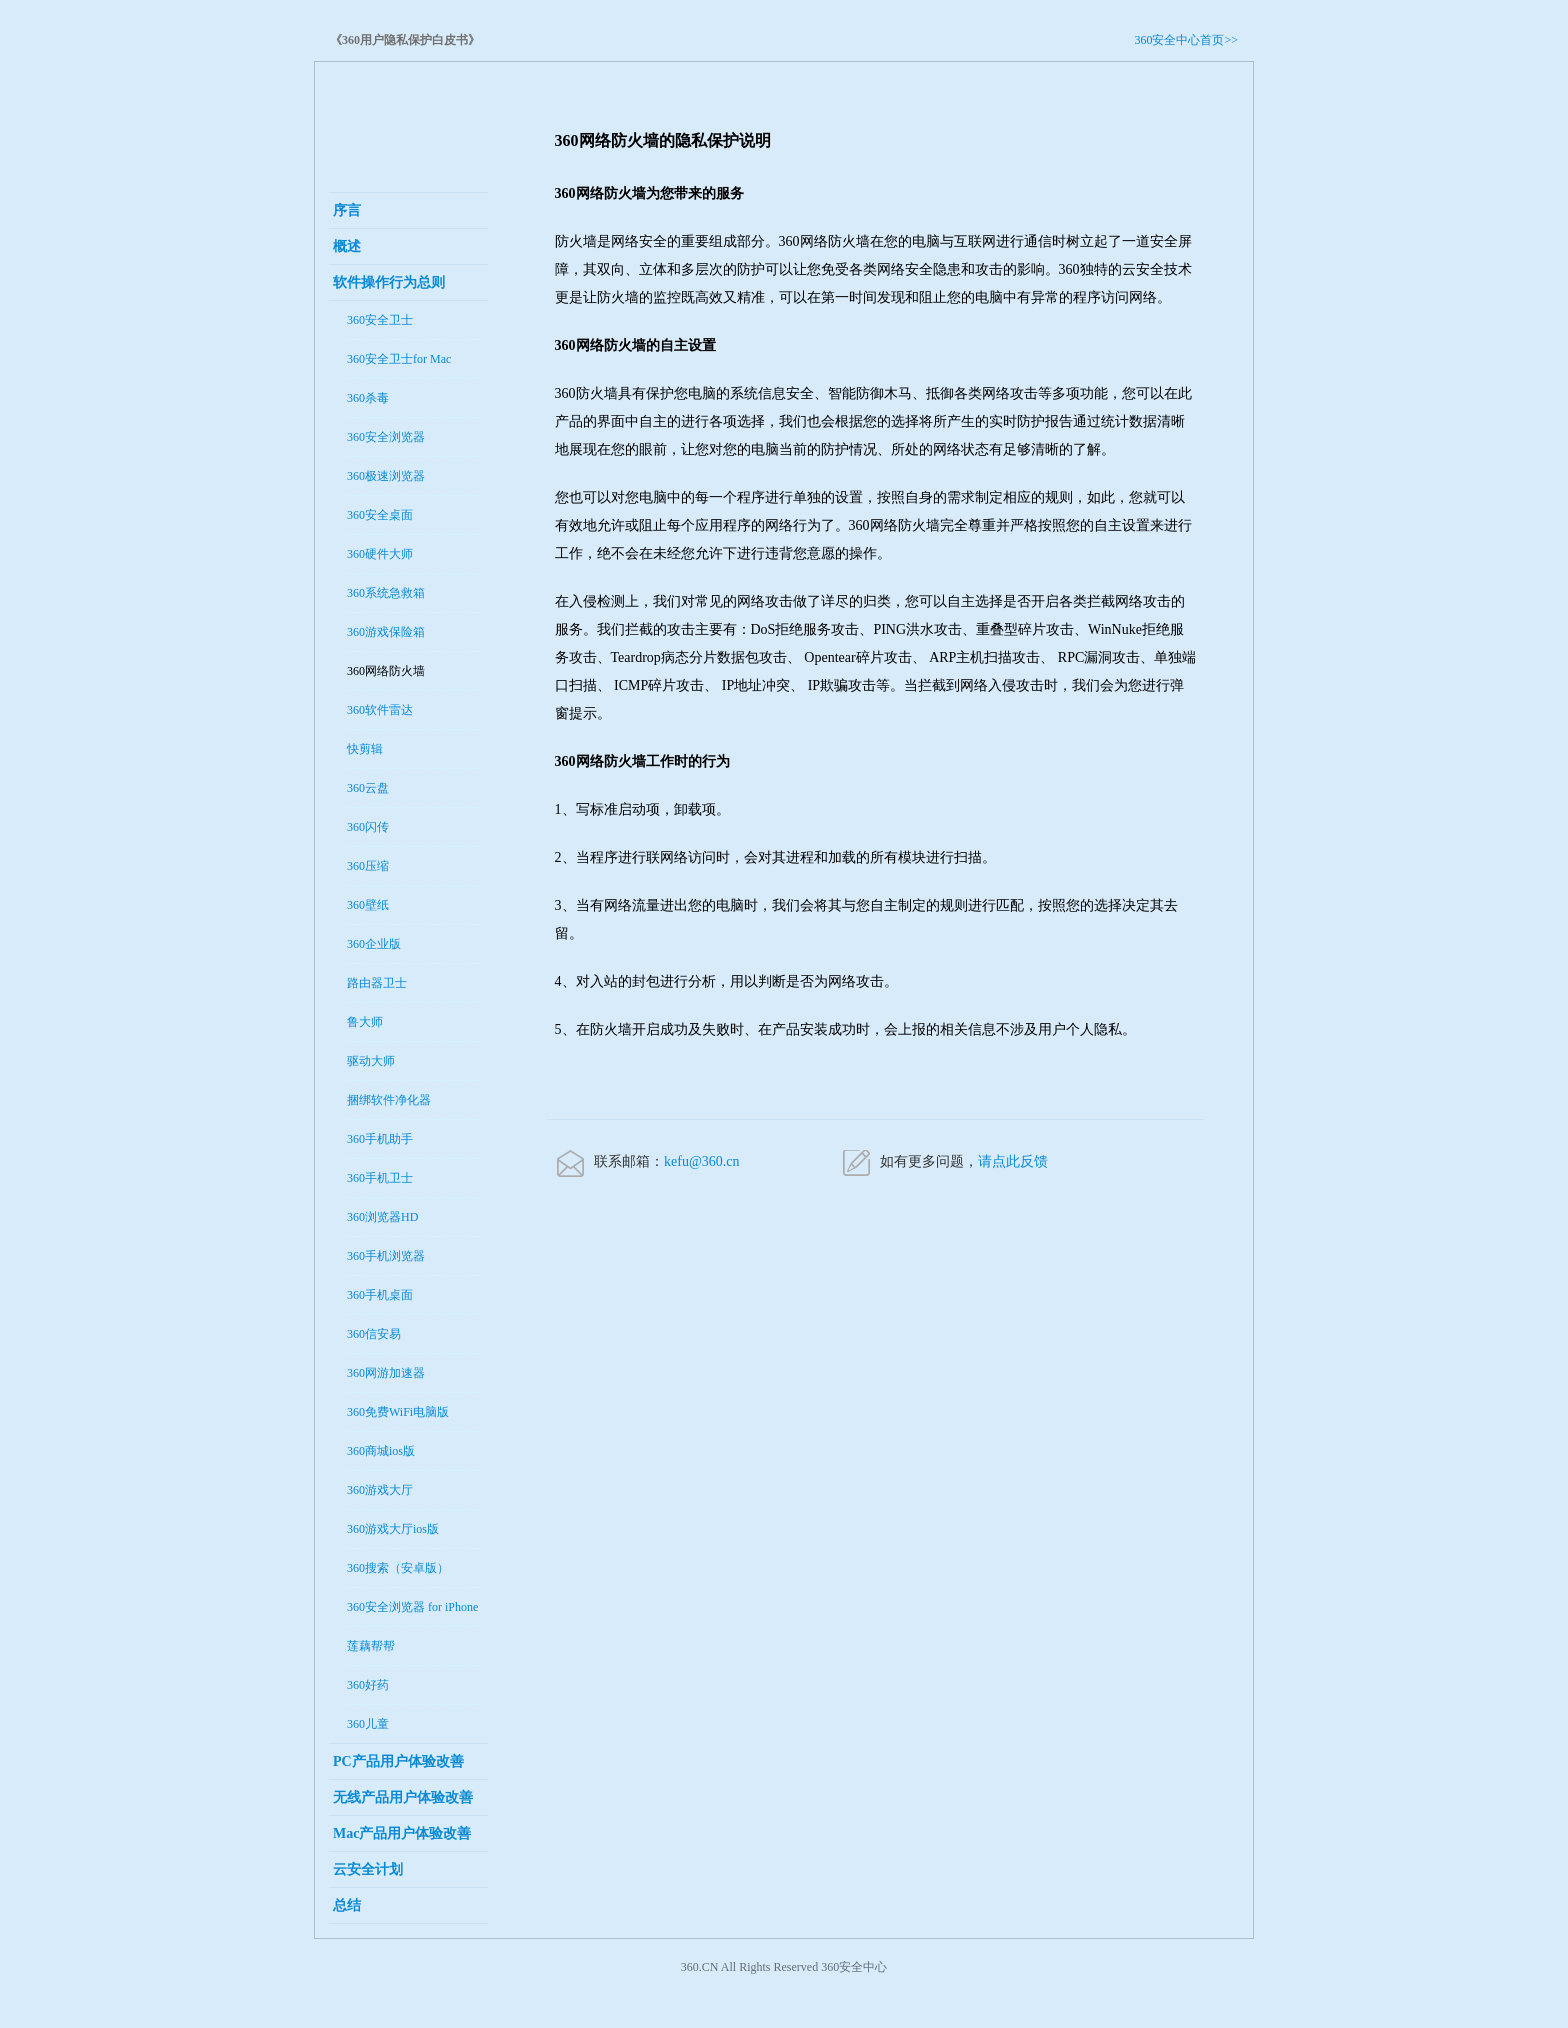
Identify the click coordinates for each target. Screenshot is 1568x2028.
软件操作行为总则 (389, 282)
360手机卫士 (380, 1178)
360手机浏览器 (386, 1256)
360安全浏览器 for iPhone (412, 1607)
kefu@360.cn (701, 1161)
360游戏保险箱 (386, 632)
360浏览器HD (382, 1217)
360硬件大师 (380, 554)
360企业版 (374, 944)
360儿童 (368, 1724)
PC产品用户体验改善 (398, 1761)
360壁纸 (368, 905)
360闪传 (368, 827)
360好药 (368, 1685)
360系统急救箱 (386, 593)
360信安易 (374, 1334)
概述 (347, 246)
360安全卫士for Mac (399, 359)
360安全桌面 (380, 515)
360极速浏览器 (386, 476)
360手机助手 (380, 1139)
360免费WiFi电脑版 (398, 1412)
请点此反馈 (1013, 1161)
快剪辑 (365, 749)
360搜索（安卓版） (398, 1568)
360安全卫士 (380, 320)
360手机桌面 (380, 1295)
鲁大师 (365, 1022)
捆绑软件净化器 (389, 1100)
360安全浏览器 (386, 437)
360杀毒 (368, 398)
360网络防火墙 (386, 671)
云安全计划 (368, 1869)
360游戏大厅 (380, 1490)
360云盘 (368, 788)
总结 (347, 1905)
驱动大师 (371, 1061)
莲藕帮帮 (371, 1646)
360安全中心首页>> (1186, 40)
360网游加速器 (386, 1373)
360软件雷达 (380, 710)
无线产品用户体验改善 (403, 1797)
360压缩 (368, 866)
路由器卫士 (377, 983)
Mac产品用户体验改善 (402, 1833)
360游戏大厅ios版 (393, 1529)
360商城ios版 (381, 1451)
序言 (347, 210)
